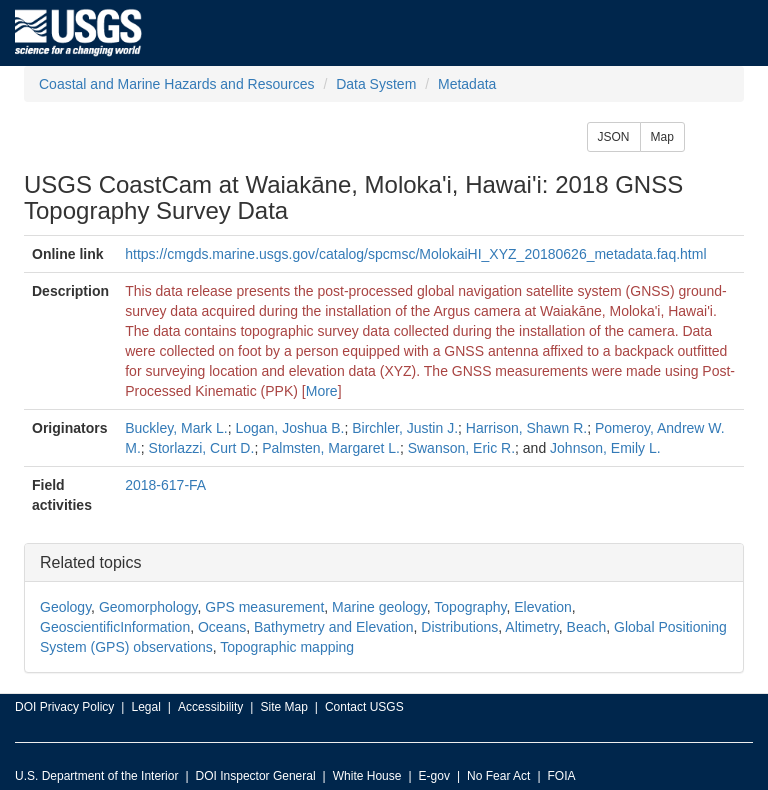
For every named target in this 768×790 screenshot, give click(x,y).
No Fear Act (498, 776)
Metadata (467, 84)
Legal (145, 707)
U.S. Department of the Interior (96, 776)
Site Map (283, 707)
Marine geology (379, 607)
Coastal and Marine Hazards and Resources (176, 84)
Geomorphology (148, 607)
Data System (376, 84)
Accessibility (210, 707)
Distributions (459, 627)
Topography (470, 607)
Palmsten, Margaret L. (331, 448)
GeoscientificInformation (115, 627)
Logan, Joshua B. (289, 428)
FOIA (562, 776)
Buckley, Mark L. (176, 428)
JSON (614, 137)
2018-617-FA (165, 485)
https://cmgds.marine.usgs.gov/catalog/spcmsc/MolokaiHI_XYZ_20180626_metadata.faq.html (415, 254)
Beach (587, 627)
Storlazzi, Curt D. (202, 448)
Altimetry (531, 627)
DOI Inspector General (256, 776)
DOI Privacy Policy (64, 707)
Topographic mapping (287, 647)
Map (662, 137)
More (322, 391)
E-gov (434, 776)
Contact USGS (364, 707)
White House (367, 776)
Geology (65, 607)
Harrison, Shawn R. (526, 428)
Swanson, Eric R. (461, 448)
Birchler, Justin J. (405, 428)
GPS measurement (264, 607)
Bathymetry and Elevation (334, 627)
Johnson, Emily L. (605, 448)
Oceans (222, 627)
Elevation (543, 607)
